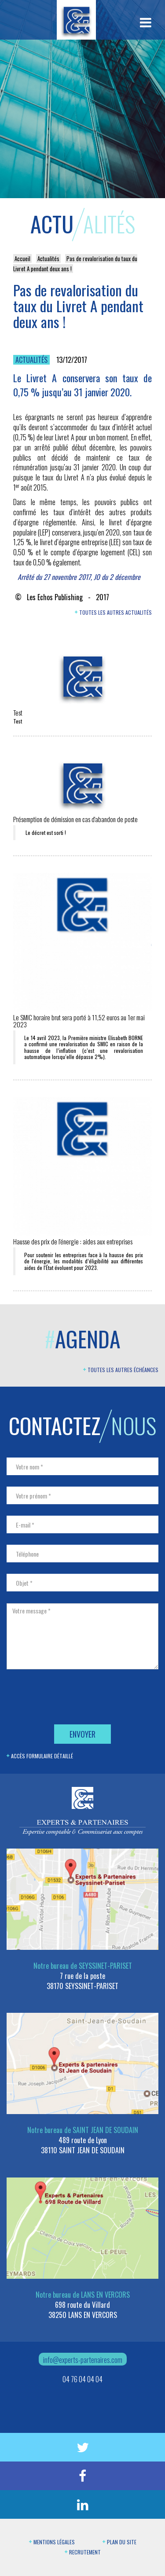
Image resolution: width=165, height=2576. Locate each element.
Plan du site (119, 2542)
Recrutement (83, 2552)
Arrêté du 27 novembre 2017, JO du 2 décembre (79, 577)
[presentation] (73, 1697)
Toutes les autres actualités (113, 612)
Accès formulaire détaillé (40, 1756)
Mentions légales (52, 2542)
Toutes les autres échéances (120, 1369)
